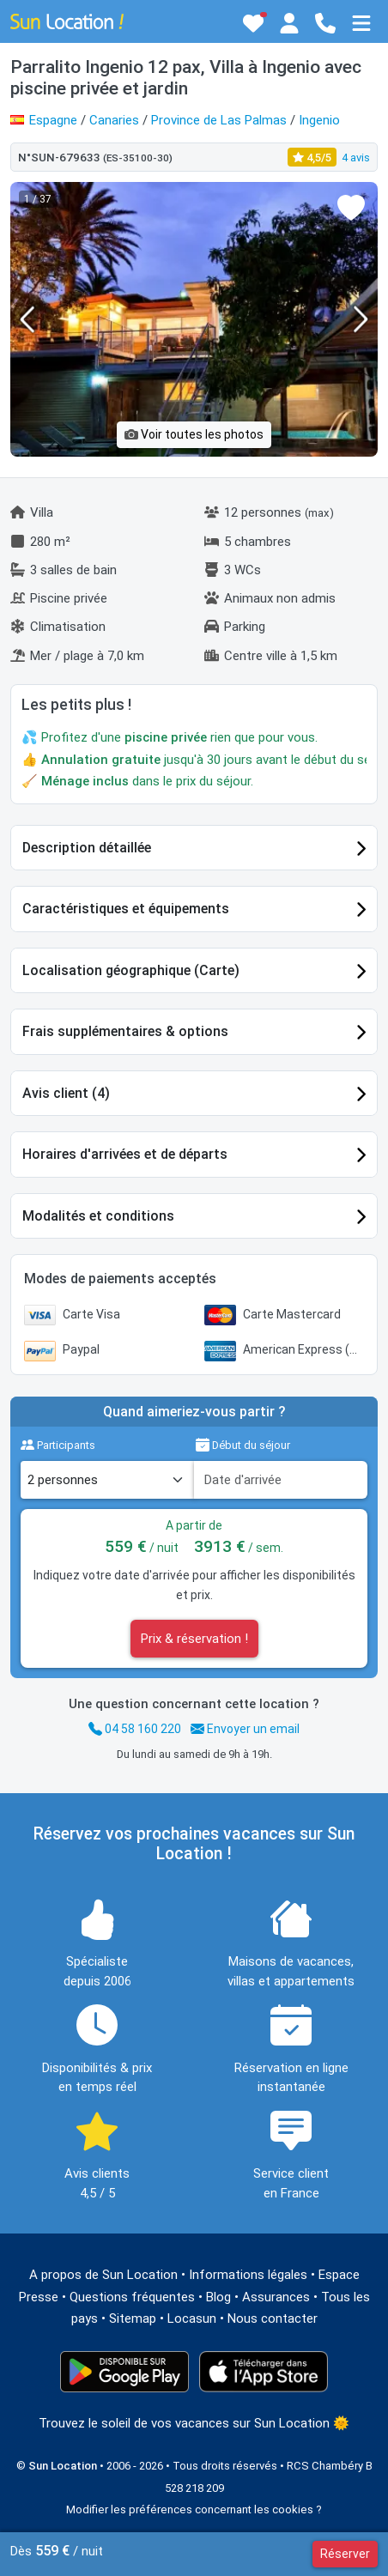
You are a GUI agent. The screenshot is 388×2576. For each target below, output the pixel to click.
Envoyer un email (245, 1729)
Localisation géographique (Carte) (130, 970)
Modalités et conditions (98, 1216)
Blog (218, 2297)
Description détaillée (86, 847)
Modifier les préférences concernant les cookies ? (194, 2509)
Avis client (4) (66, 1093)
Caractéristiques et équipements (125, 908)
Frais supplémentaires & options (125, 1031)
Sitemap (132, 2318)
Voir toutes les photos (194, 434)
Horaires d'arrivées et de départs (124, 1154)
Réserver (345, 2554)
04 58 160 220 (134, 1729)
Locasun (191, 2318)
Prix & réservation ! (194, 1638)
